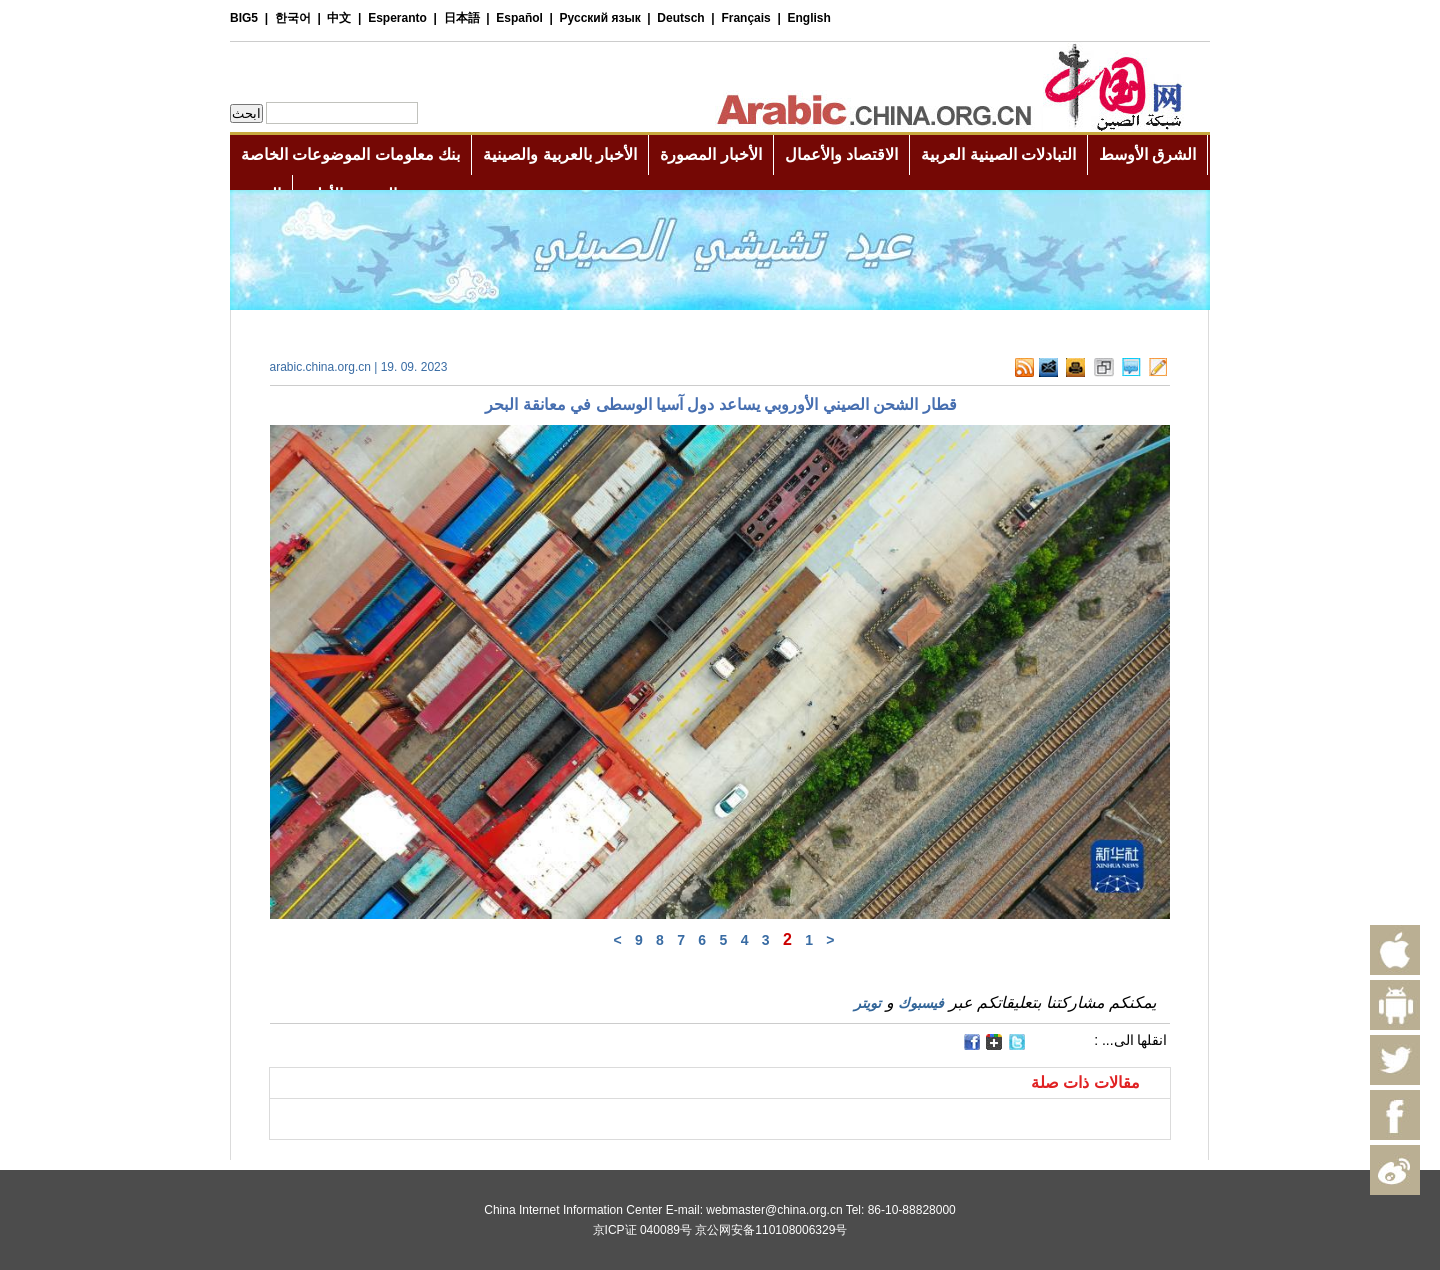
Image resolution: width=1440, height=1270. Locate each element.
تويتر (867, 1003)
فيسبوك (921, 1003)
